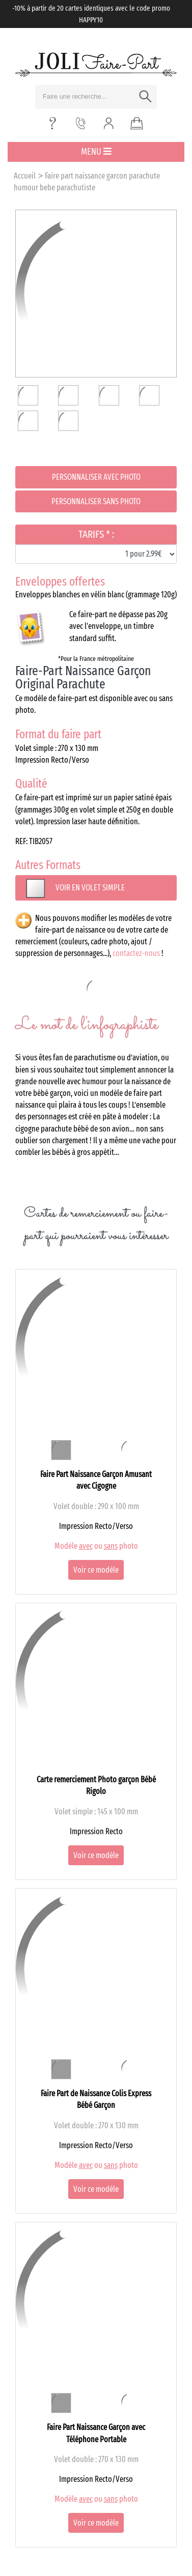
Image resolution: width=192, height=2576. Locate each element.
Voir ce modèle (96, 1570)
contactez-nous (136, 953)
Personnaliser (96, 477)
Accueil (25, 176)
